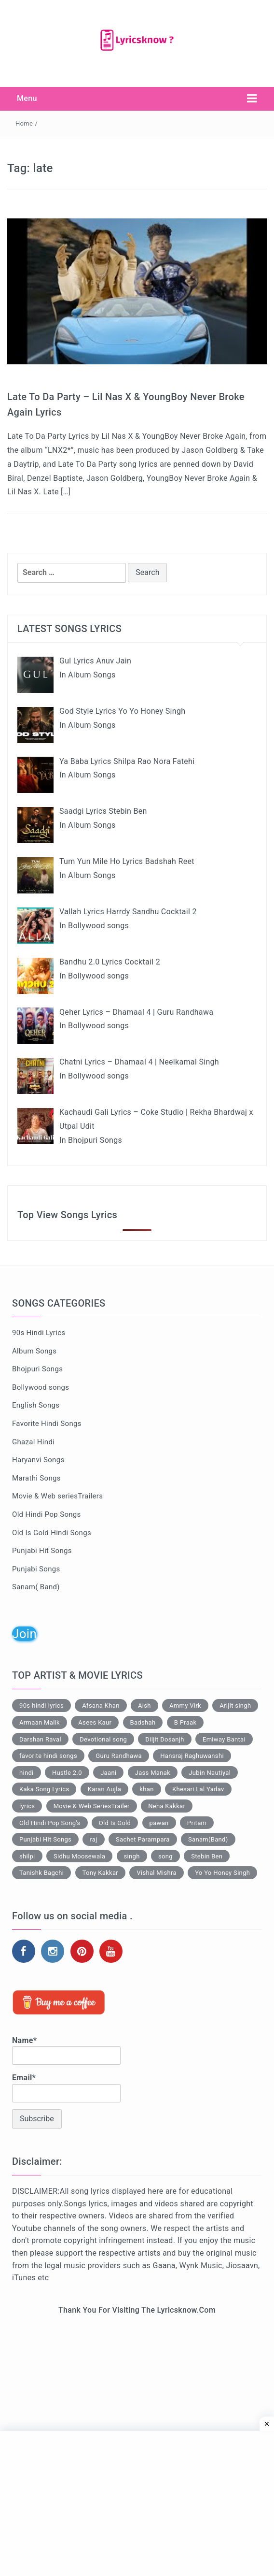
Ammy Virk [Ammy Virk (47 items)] (185, 1705)
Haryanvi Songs (38, 1459)
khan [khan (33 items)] (146, 1789)
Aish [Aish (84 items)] (144, 1705)
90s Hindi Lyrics (38, 1332)
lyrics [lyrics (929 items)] (27, 1806)
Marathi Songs (36, 1478)
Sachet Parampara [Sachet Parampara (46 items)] (143, 1839)
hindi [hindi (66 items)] (26, 1772)
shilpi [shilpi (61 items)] (27, 1856)
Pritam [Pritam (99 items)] (196, 1823)
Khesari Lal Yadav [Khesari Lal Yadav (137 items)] (198, 1789)
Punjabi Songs (36, 1569)
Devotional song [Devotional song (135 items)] (103, 1739)
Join (24, 1633)
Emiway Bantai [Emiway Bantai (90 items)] (224, 1739)
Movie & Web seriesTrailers (57, 1496)
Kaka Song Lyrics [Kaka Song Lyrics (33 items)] (44, 1789)
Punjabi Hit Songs (42, 1550)
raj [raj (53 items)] (93, 1839)
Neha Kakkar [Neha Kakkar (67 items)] (166, 1806)
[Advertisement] (137, 2404)
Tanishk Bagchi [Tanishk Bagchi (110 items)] (41, 1872)
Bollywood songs (40, 1387)
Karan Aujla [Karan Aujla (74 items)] (104, 1789)
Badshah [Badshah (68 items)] (143, 1722)
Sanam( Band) (36, 1587)
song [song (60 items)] (165, 1856)
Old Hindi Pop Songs (46, 1514)
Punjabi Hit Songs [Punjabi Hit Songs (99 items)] (45, 1839)
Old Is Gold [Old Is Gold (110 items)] (115, 1823)
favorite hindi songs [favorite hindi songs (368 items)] (48, 1755)
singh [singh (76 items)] (132, 1856)
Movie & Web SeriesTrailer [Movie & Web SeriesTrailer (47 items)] (92, 1806)
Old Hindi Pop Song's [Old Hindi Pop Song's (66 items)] (50, 1823)
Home (24, 123)
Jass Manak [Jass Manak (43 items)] (152, 1772)
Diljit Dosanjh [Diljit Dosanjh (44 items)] (164, 1739)
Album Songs (34, 1351)
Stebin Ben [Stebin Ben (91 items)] (206, 1856)
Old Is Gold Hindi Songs (51, 1532)
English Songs (35, 1405)
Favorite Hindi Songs (47, 1423)
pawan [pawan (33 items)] (159, 1823)
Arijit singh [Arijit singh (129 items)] (235, 1705)
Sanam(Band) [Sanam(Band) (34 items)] (208, 1839)
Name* (66, 2050)
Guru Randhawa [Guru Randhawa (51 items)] (119, 1755)
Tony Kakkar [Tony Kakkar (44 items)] (100, 1872)
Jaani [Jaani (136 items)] (108, 1772)
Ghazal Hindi (33, 1442)
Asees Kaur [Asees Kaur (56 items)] (94, 1722)
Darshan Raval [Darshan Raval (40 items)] (40, 1739)
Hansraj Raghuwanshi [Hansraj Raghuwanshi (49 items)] (192, 1755)
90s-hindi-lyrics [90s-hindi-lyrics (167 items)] (41, 1705)
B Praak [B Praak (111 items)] (185, 1722)
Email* (66, 2087)
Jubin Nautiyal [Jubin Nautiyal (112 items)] (210, 1772)
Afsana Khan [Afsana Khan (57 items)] (100, 1705)
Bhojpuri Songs (37, 1369)
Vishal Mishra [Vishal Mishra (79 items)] (157, 1872)
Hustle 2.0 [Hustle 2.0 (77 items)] (67, 1772)
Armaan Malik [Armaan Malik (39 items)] (39, 1722)
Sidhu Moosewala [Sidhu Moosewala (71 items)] (79, 1856)
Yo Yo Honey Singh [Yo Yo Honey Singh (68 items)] (222, 1872)
